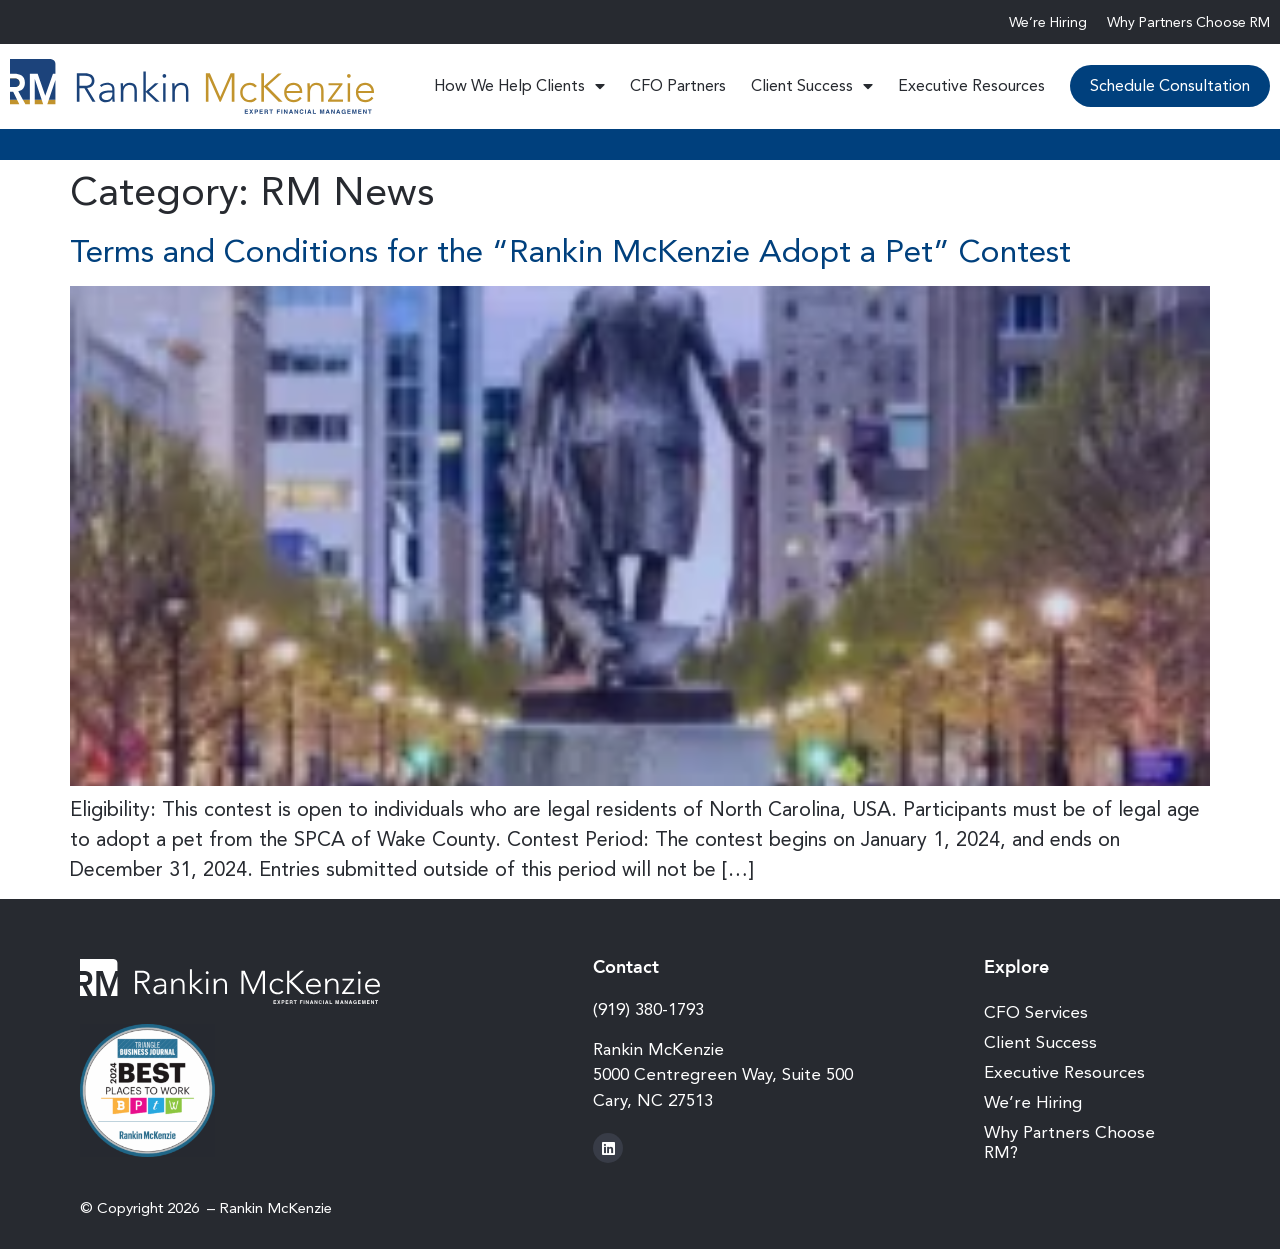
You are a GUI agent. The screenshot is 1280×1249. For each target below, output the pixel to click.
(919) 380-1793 (648, 1009)
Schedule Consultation (1170, 85)
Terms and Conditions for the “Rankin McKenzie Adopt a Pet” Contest (570, 251)
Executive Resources (971, 85)
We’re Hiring (1048, 22)
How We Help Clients (519, 86)
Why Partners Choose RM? (1069, 1142)
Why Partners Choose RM (1188, 22)
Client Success (812, 86)
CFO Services (1036, 1012)
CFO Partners (678, 85)
